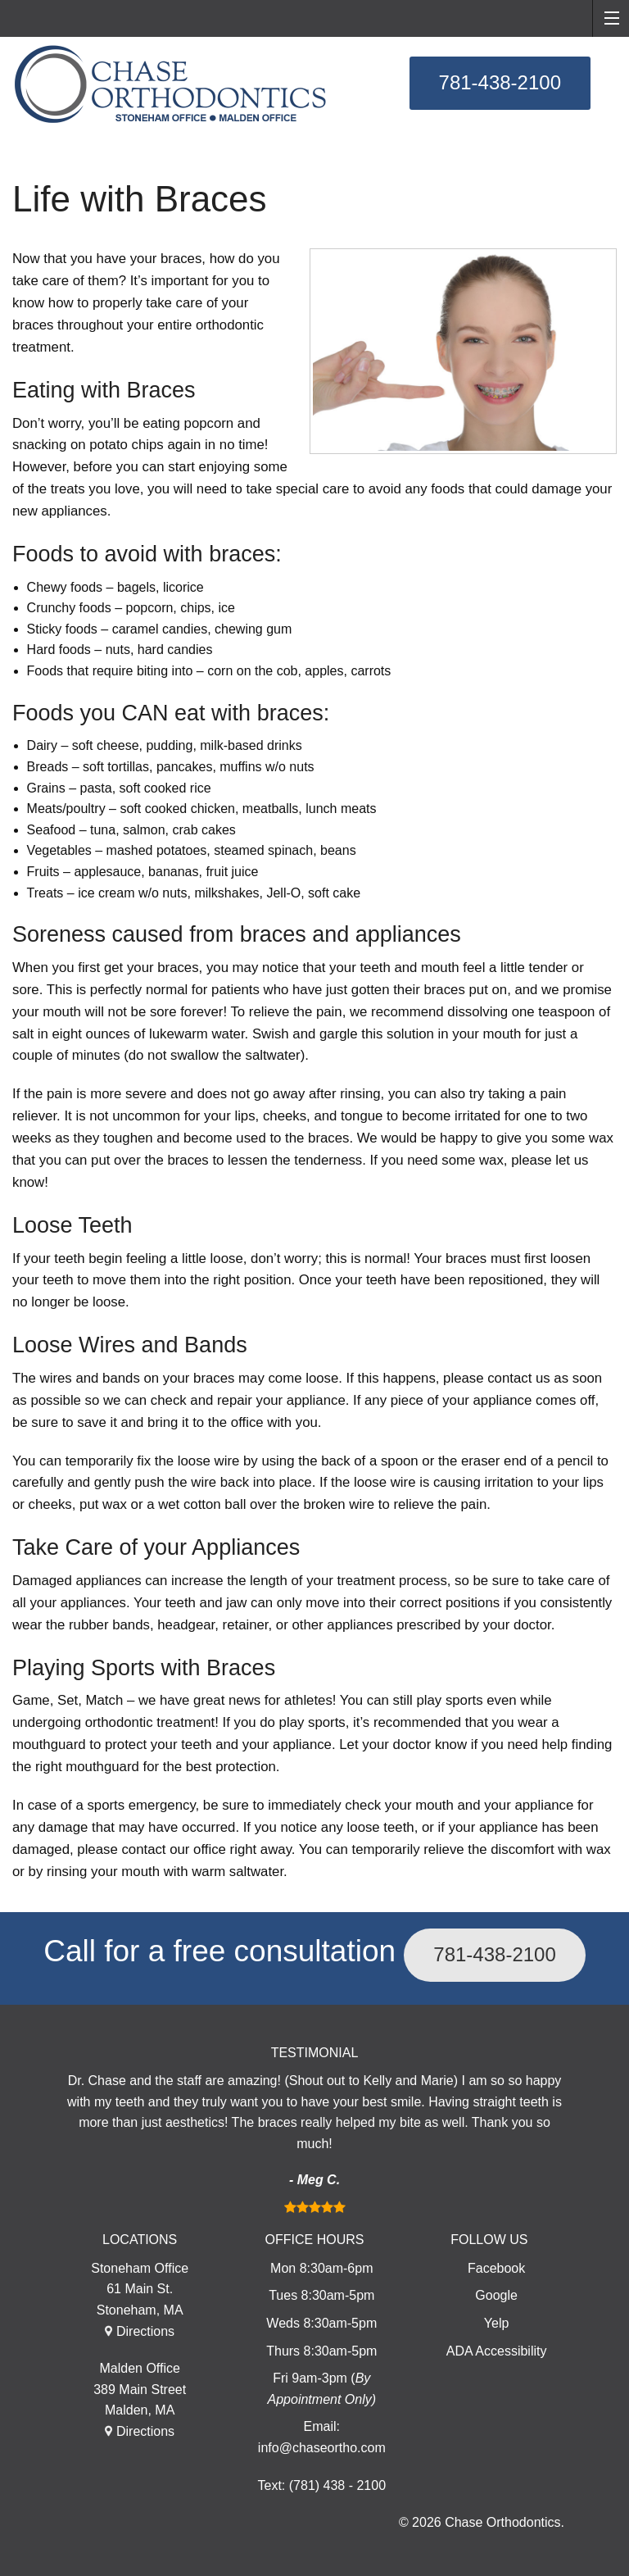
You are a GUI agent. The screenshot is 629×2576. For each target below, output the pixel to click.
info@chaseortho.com (322, 2448)
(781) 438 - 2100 (337, 2485)
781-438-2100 (500, 82)
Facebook (496, 2268)
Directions (145, 2331)
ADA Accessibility (496, 2351)
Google (496, 2295)
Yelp (496, 2323)
